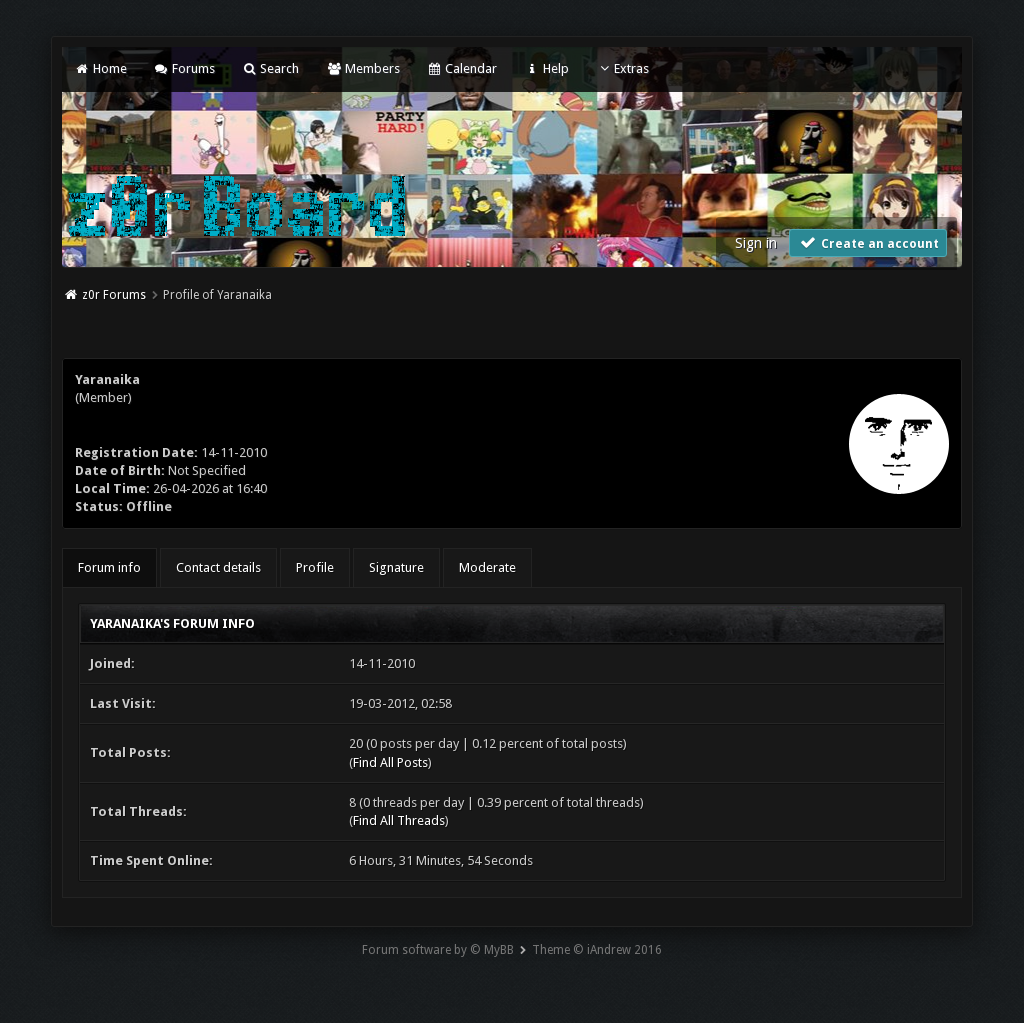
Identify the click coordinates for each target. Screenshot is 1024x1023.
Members (362, 68)
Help (546, 68)
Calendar (462, 68)
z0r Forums (114, 295)
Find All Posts (390, 762)
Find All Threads (399, 820)
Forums (184, 68)
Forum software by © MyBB (438, 950)
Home (100, 68)
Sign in (756, 243)
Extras (622, 68)
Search (270, 68)
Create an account (868, 242)
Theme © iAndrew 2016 (597, 950)
